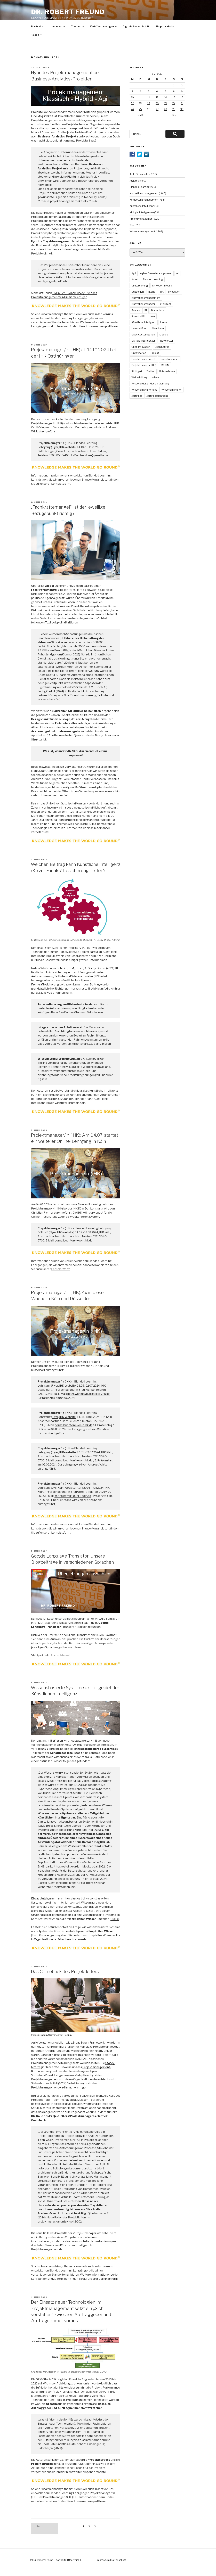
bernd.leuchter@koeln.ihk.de (73, 1227)
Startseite (37, 13)
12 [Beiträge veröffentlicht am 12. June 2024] (148, 84)
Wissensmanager (171, 376)
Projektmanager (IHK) (143, 352)
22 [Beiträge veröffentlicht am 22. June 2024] (173, 90)
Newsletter (166, 327)
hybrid (151, 278)
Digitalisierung (139, 272)
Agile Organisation (140, 161)
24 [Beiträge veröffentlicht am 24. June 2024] (132, 96)
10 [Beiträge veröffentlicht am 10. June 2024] (132, 84)
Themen (77, 13)
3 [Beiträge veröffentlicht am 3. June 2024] (132, 78)
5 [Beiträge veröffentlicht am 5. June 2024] (148, 78)
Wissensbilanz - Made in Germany (150, 370)
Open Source (162, 334)
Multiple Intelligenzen (142, 199)
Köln (152, 303)
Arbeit (134, 266)
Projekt (154, 340)
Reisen (36, 22)
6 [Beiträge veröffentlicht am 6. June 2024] (157, 78)
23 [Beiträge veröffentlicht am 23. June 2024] (182, 90)
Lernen (164, 309)
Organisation (138, 340)
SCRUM (165, 352)
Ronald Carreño (49, 2022)
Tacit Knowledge (43, 1922)
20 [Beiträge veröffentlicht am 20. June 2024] (157, 90)
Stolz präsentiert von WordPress (66, 2568)
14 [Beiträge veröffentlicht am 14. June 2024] (165, 84)
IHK (161, 278)
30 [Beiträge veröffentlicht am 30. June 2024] (181, 96)
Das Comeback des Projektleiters (65, 1958)
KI (145, 297)
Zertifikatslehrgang (157, 383)
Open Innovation (140, 334)
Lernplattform (108, 313)
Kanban (135, 297)
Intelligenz (165, 291)
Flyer (55, 434)
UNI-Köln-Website (63, 1475)
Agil (133, 260)
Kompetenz (157, 297)
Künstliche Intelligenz (142, 193)
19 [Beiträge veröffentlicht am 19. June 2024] (148, 90)
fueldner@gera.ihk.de (94, 442)
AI (177, 260)
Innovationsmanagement (144, 180)
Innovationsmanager (143, 291)
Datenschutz (118, 2547)
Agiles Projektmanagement (156, 260)
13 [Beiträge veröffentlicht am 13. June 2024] (157, 84)
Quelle (114, 1906)
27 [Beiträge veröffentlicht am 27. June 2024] (157, 96)
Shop (132, 212)
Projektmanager (169, 346)
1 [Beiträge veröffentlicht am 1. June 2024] (173, 72)
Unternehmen (167, 358)
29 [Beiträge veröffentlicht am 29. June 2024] (173, 96)
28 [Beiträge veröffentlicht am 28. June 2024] (165, 96)
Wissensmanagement (142, 218)
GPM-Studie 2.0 (45, 2366)
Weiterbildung (139, 364)
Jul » (174, 102)
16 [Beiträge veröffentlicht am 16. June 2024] (182, 84)
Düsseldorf (137, 278)
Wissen (156, 364)
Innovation (174, 278)
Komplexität (138, 303)
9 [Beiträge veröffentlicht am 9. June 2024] (182, 78)
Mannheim (158, 315)
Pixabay (68, 2022)
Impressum (103, 2547)
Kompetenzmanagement (144, 186)
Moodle (163, 321)
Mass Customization (143, 321)
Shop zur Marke (165, 13)
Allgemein (135, 167)
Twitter (151, 358)
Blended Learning (139, 174)
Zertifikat (136, 383)
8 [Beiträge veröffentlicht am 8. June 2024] (174, 78)
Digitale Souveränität (136, 13)
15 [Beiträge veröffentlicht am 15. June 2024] (174, 84)
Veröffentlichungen (103, 13)
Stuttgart (136, 358)
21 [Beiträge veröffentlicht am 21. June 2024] (165, 90)
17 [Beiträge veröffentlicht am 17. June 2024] (132, 90)
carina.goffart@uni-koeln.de (72, 1483)
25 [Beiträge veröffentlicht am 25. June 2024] (140, 96)
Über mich (57, 13)
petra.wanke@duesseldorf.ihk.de (88, 1381)
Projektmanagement (142, 205)
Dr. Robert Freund (162, 272)
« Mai (140, 102)
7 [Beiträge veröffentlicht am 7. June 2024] (165, 78)
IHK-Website (67, 434)
